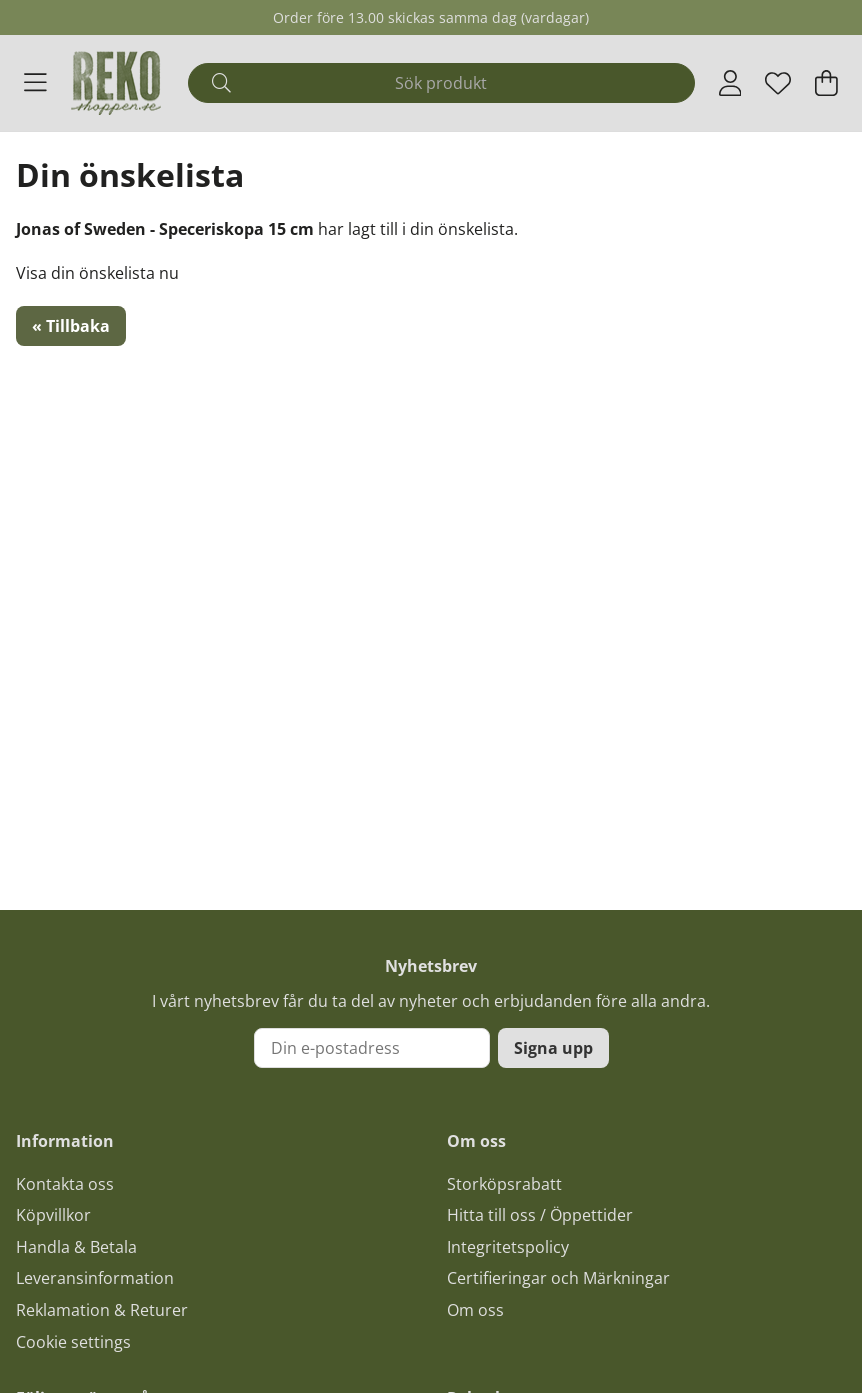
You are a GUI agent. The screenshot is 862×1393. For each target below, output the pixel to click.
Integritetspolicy (508, 1247)
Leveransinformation (95, 1278)
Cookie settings (73, 1342)
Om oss (475, 1310)
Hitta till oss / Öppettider (540, 1215)
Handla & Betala (76, 1247)
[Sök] (441, 83)
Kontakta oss (65, 1184)
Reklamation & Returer (102, 1310)
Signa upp (553, 1048)
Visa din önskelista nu (97, 273)
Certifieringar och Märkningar (558, 1278)
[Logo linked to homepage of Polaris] (116, 83)
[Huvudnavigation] (35, 83)
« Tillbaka (71, 326)
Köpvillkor (53, 1215)
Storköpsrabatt (504, 1184)
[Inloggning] (730, 83)
